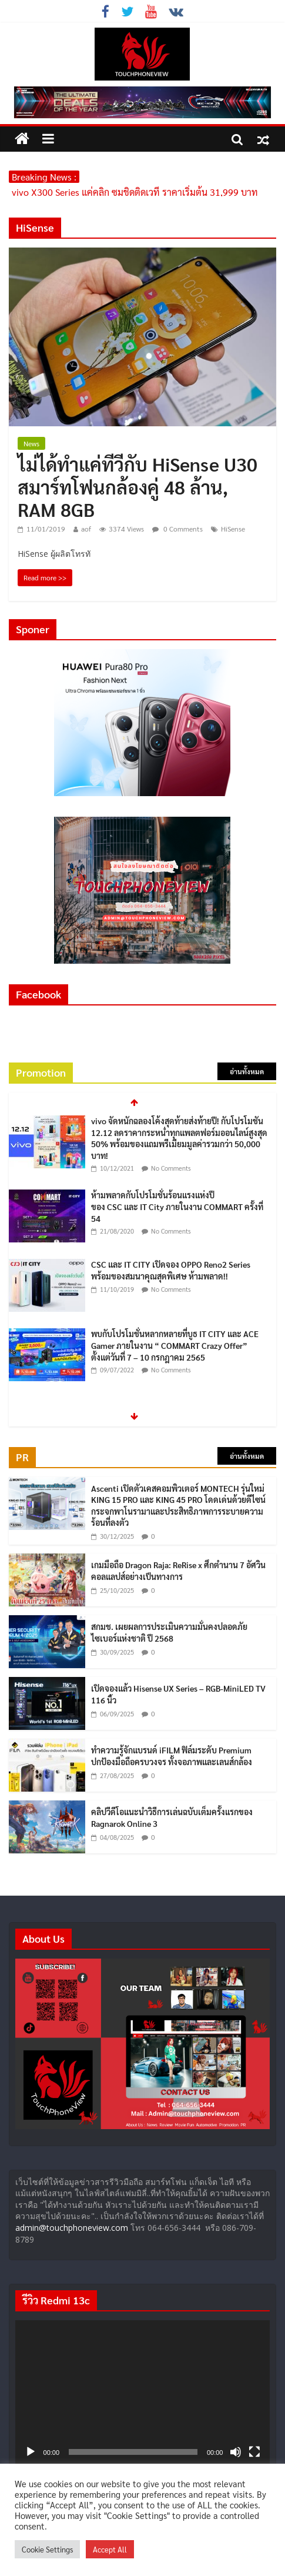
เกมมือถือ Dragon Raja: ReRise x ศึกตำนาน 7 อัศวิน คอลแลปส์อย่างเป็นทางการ (178, 1570)
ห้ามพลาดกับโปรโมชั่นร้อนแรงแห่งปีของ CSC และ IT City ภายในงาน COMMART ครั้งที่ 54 (177, 1206)
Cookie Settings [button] (47, 2549)
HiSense (233, 528)
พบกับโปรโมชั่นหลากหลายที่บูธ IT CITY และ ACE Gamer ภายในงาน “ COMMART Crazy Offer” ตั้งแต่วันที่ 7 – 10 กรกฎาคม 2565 (175, 1345)
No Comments (171, 1168)
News (31, 443)
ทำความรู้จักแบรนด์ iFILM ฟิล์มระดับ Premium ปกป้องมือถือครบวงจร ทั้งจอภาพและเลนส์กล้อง (171, 1756)
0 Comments (177, 528)
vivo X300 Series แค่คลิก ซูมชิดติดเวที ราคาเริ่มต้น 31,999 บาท (135, 192)
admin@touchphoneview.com (71, 2227)
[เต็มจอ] (254, 2452)
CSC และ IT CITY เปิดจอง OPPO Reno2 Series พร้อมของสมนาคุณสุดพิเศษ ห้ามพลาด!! (170, 1270)
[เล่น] (30, 2452)
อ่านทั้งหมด (247, 1071)
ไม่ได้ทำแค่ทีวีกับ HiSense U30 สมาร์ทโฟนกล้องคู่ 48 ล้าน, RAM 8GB (137, 486)
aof (86, 528)
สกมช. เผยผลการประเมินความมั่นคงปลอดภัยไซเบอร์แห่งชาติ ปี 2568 (169, 1632)
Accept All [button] (110, 2549)
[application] (142, 2392)
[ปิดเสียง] (236, 2452)
